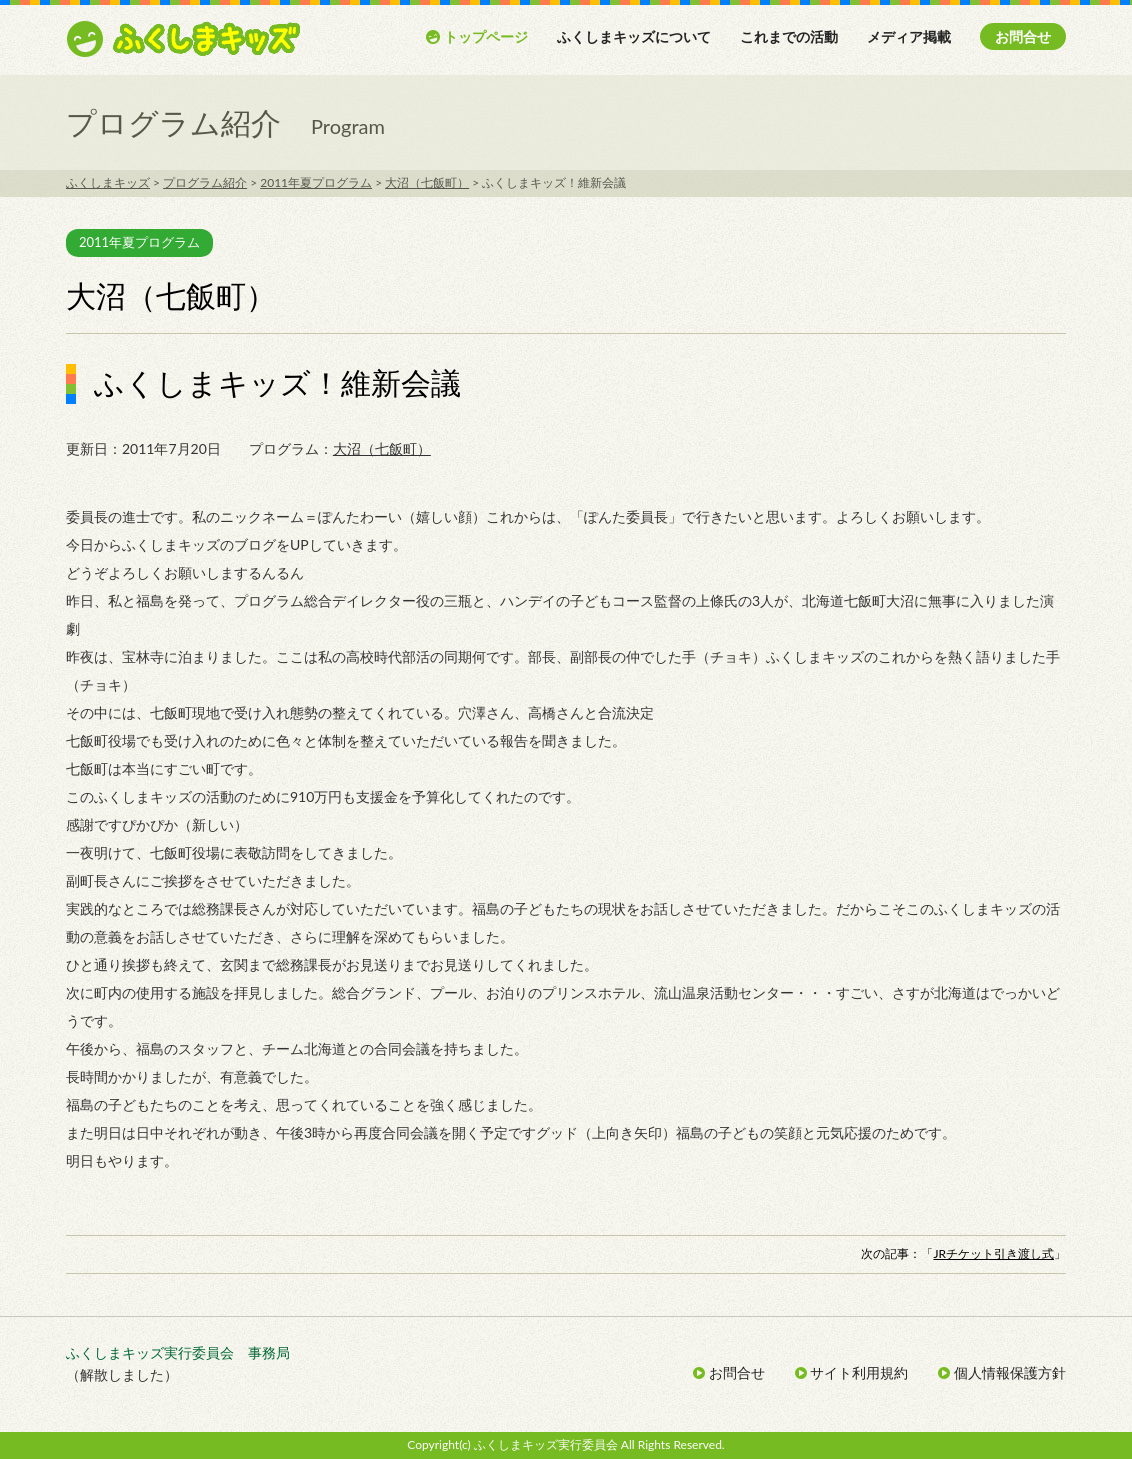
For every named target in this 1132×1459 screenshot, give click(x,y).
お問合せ (1023, 36)
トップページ (476, 36)
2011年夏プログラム (139, 242)
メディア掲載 (909, 36)
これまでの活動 (789, 36)
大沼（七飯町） (382, 448)
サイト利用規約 (852, 1372)
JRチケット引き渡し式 (993, 1253)
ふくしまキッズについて (634, 36)
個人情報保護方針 (1002, 1372)
